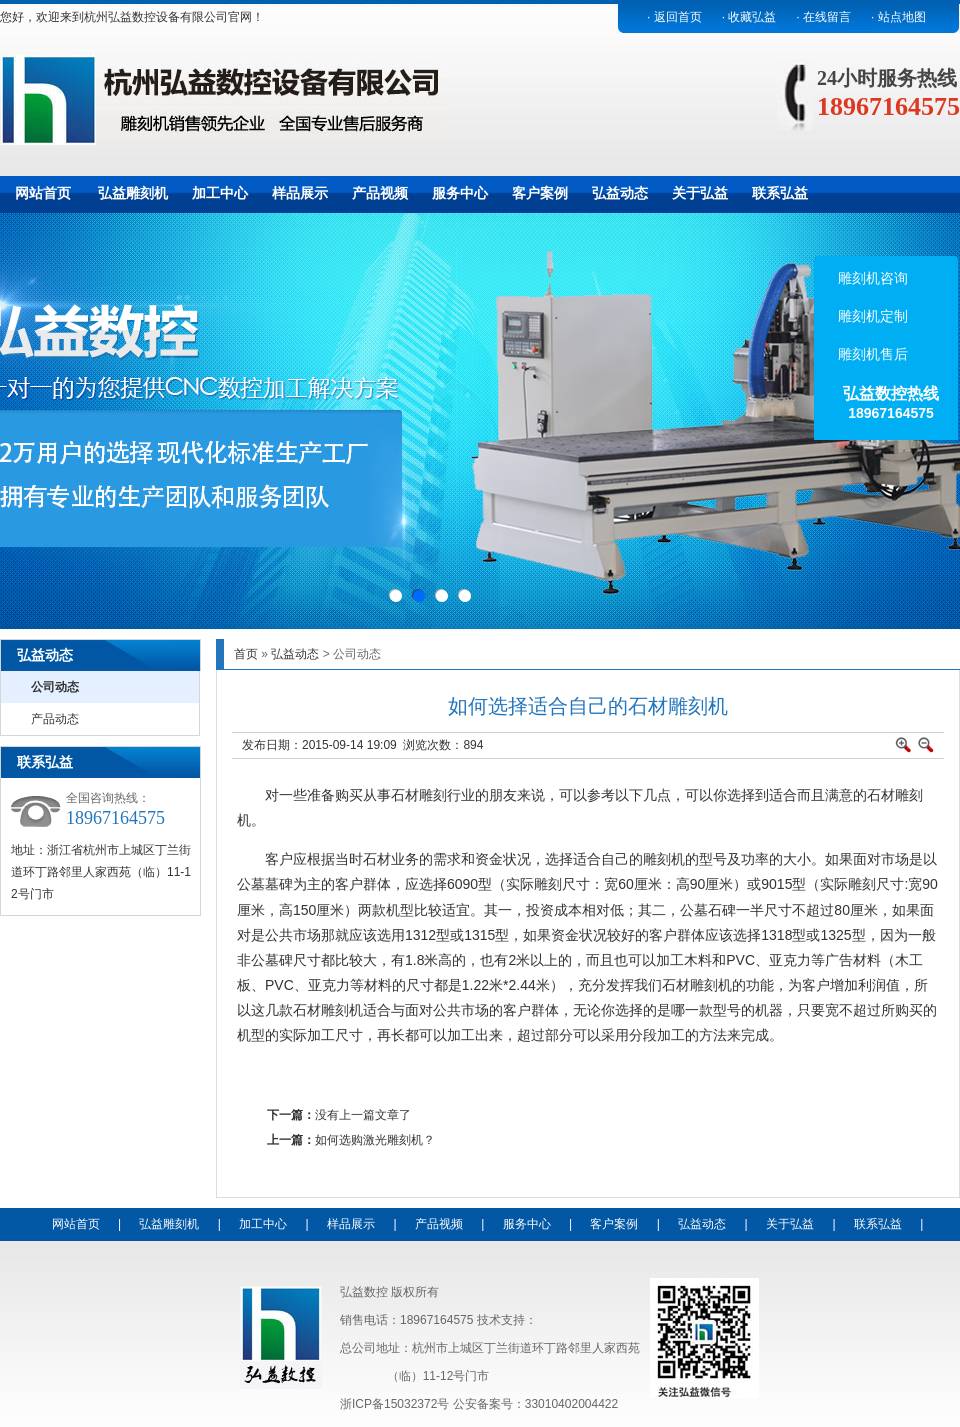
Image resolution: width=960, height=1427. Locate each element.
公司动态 (55, 687)
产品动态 (55, 719)
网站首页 (43, 193)
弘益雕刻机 (133, 193)
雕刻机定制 (871, 316)
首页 (246, 654)
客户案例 (540, 193)
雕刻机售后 (871, 354)
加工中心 (220, 193)
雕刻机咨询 (871, 278)
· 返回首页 (674, 17)
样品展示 (300, 193)
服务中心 (460, 193)
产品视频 (380, 193)
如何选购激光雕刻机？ (375, 1140)
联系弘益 (780, 193)
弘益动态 (620, 193)
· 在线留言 (823, 17)
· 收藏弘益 (749, 17)
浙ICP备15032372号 (394, 1404)
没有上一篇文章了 (363, 1115)
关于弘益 (700, 193)
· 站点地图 (898, 17)
